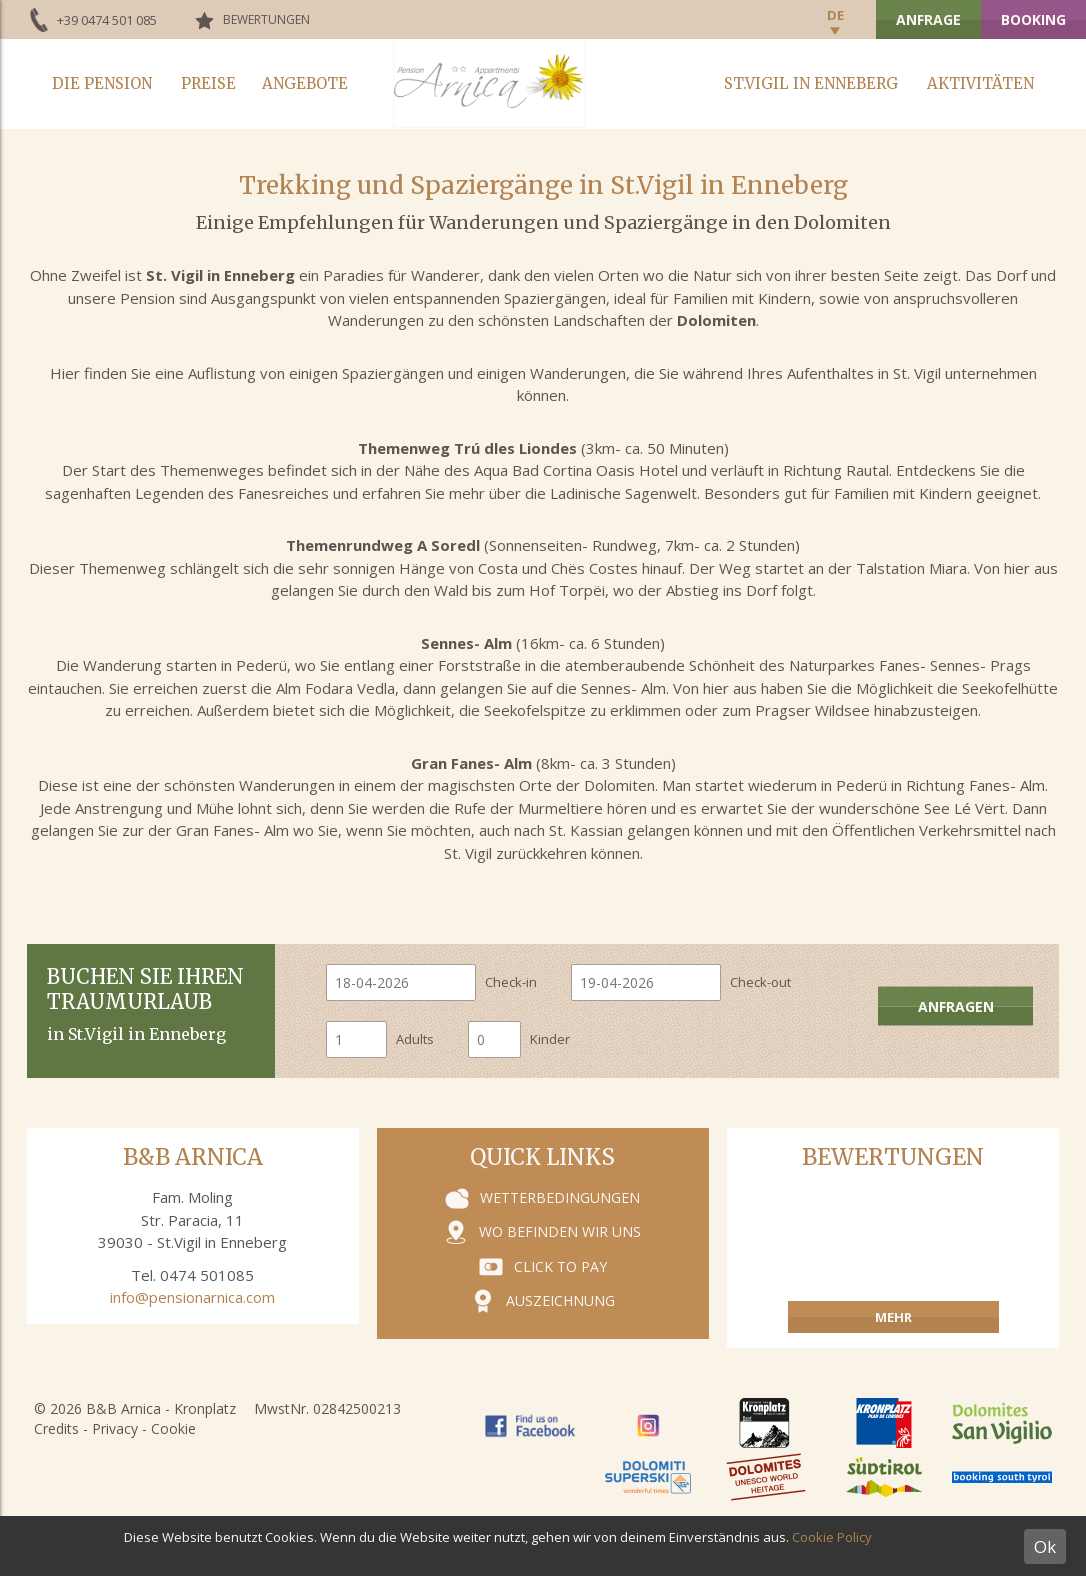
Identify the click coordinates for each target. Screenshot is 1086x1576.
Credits (56, 1428)
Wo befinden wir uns (560, 1231)
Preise (208, 83)
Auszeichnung (560, 1300)
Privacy (115, 1428)
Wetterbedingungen (560, 1197)
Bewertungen (266, 19)
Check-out (760, 982)
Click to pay (560, 1266)
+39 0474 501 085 (107, 20)
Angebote (305, 83)
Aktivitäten (980, 83)
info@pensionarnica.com (192, 1297)
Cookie (173, 1428)
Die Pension (102, 83)
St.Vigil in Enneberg (811, 83)
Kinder (550, 1039)
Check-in (511, 982)
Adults (415, 1039)
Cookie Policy (832, 1537)
